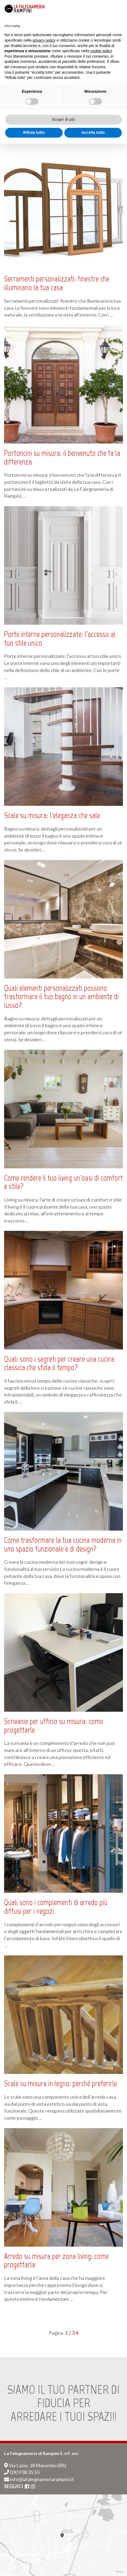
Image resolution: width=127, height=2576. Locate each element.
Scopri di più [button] (63, 119)
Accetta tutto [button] (93, 132)
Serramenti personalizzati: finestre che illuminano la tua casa (56, 283)
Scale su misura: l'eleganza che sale (52, 815)
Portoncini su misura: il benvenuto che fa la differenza (62, 457)
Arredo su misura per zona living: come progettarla (56, 2261)
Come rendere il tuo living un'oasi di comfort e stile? (63, 1182)
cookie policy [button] (101, 51)
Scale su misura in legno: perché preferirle (60, 2083)
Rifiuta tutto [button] (34, 132)
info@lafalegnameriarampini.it (39, 2479)
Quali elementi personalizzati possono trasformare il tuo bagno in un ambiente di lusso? (61, 996)
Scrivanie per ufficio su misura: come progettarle (53, 1726)
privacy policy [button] (44, 40)
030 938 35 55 (22, 2472)
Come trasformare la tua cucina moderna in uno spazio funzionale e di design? (63, 1544)
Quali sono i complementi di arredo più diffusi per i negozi (55, 1907)
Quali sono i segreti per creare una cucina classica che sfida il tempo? (59, 1363)
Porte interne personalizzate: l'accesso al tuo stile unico (60, 639)
